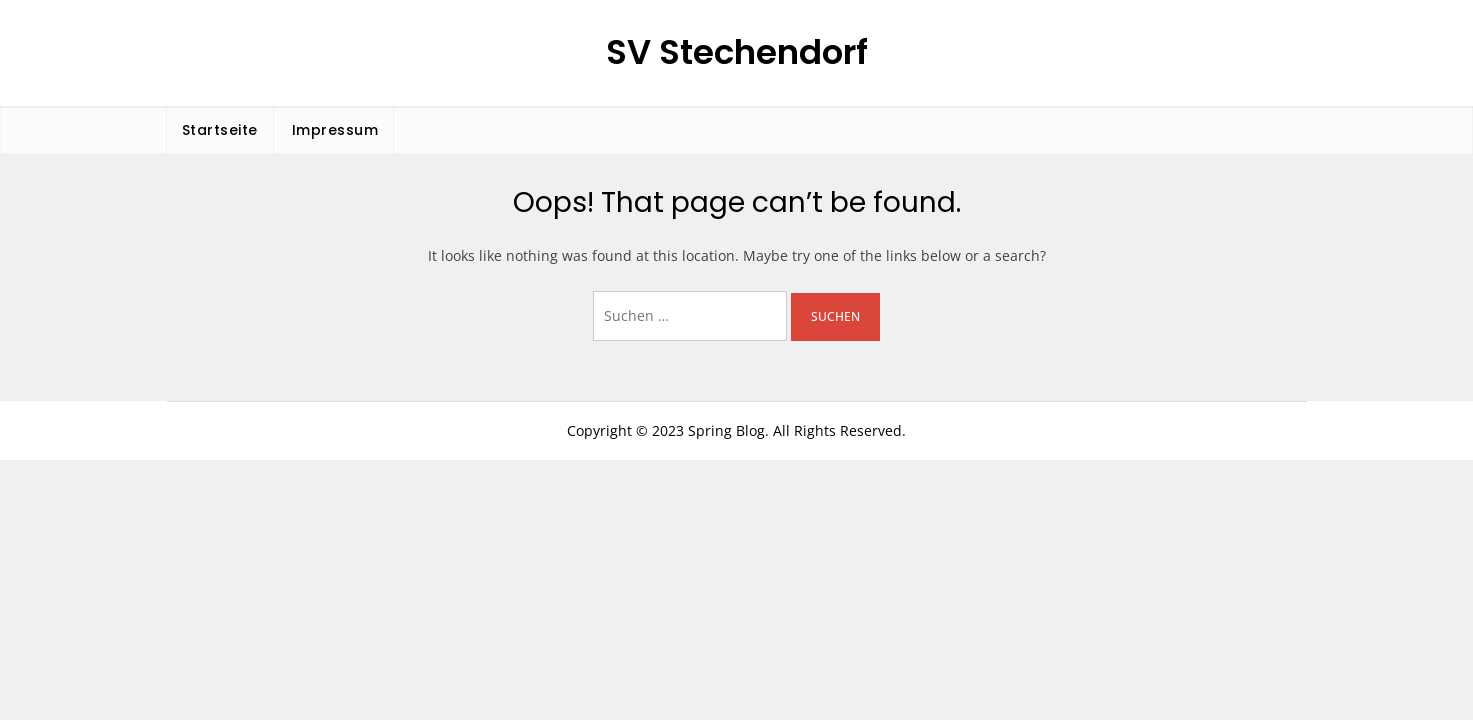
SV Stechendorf (737, 52)
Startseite (220, 130)
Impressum (335, 130)
